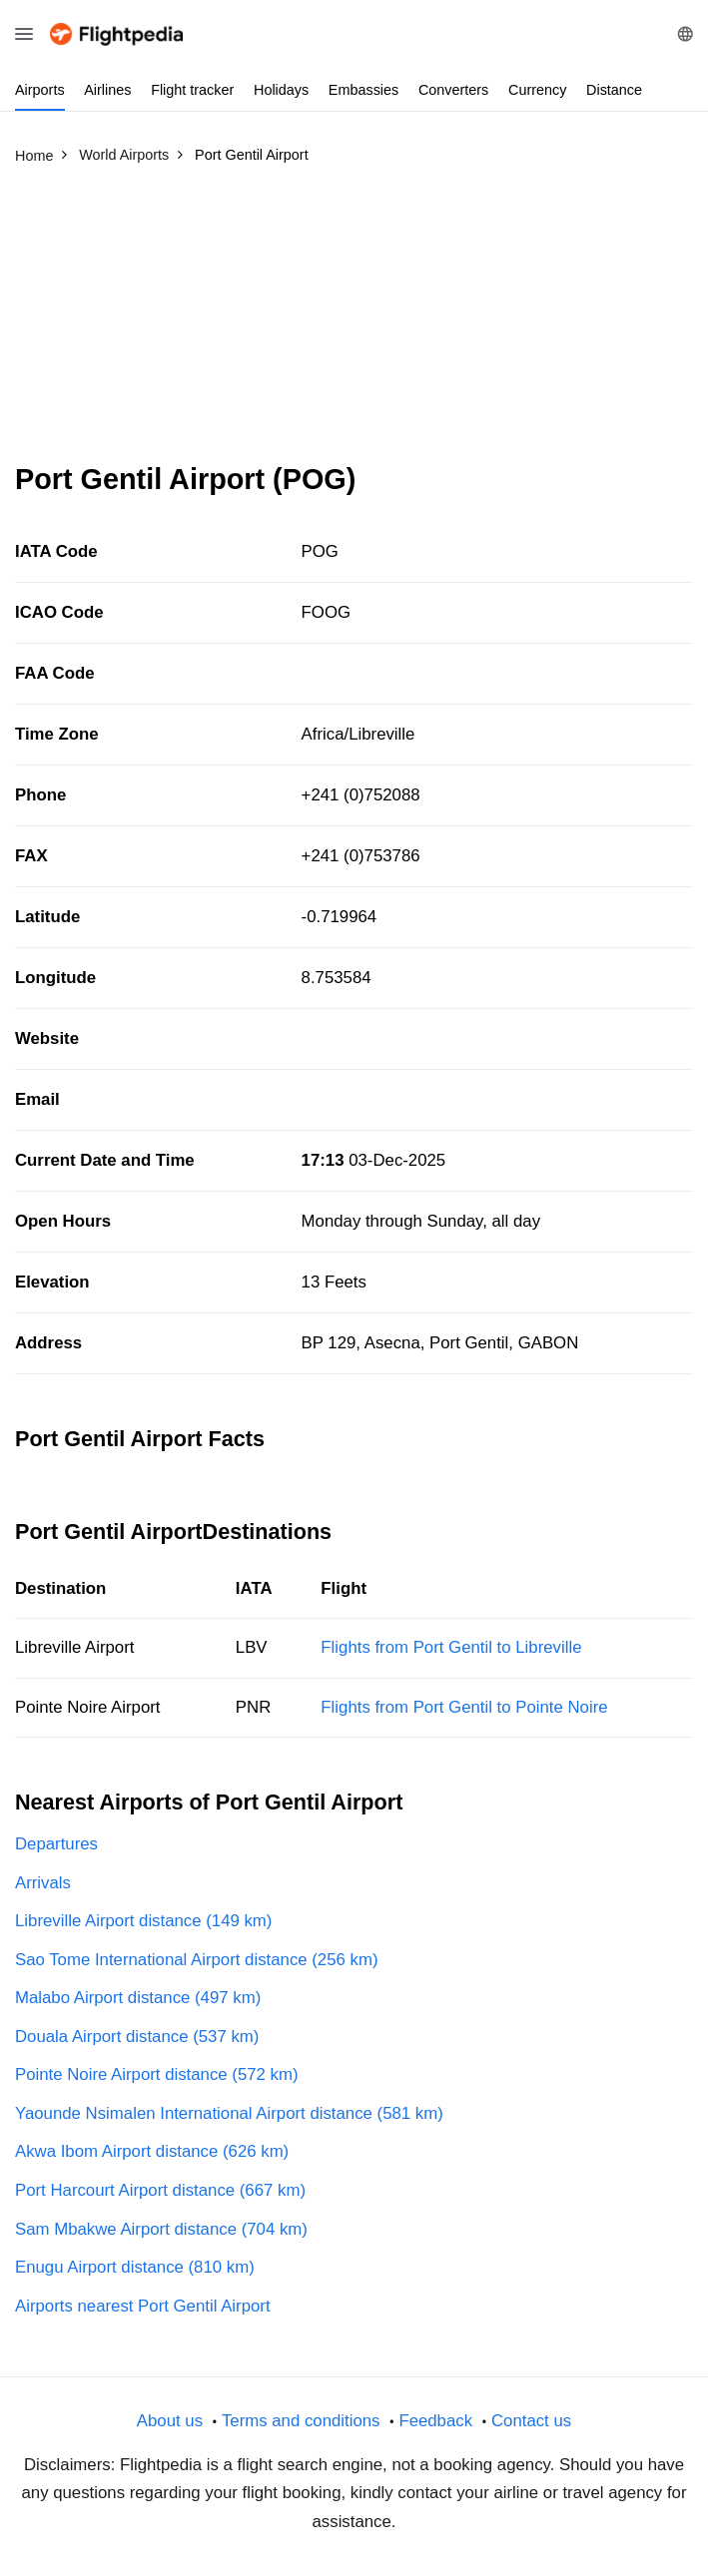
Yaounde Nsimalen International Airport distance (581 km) (229, 2113)
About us (170, 2420)
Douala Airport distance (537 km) (137, 2036)
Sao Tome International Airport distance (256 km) (196, 1959)
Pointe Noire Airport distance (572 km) (157, 2074)
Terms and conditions (301, 2420)
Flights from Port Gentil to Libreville (451, 1647)
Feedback (435, 2420)
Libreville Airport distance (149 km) (143, 1920)
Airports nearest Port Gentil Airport (143, 2306)
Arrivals (43, 1882)
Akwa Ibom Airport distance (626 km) (152, 2151)
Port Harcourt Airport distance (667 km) (160, 2190)
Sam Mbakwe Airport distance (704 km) (161, 2229)
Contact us (531, 2420)
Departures (56, 1843)
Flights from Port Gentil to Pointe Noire (464, 1707)
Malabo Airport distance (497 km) (138, 1997)
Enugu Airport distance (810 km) (135, 2267)
